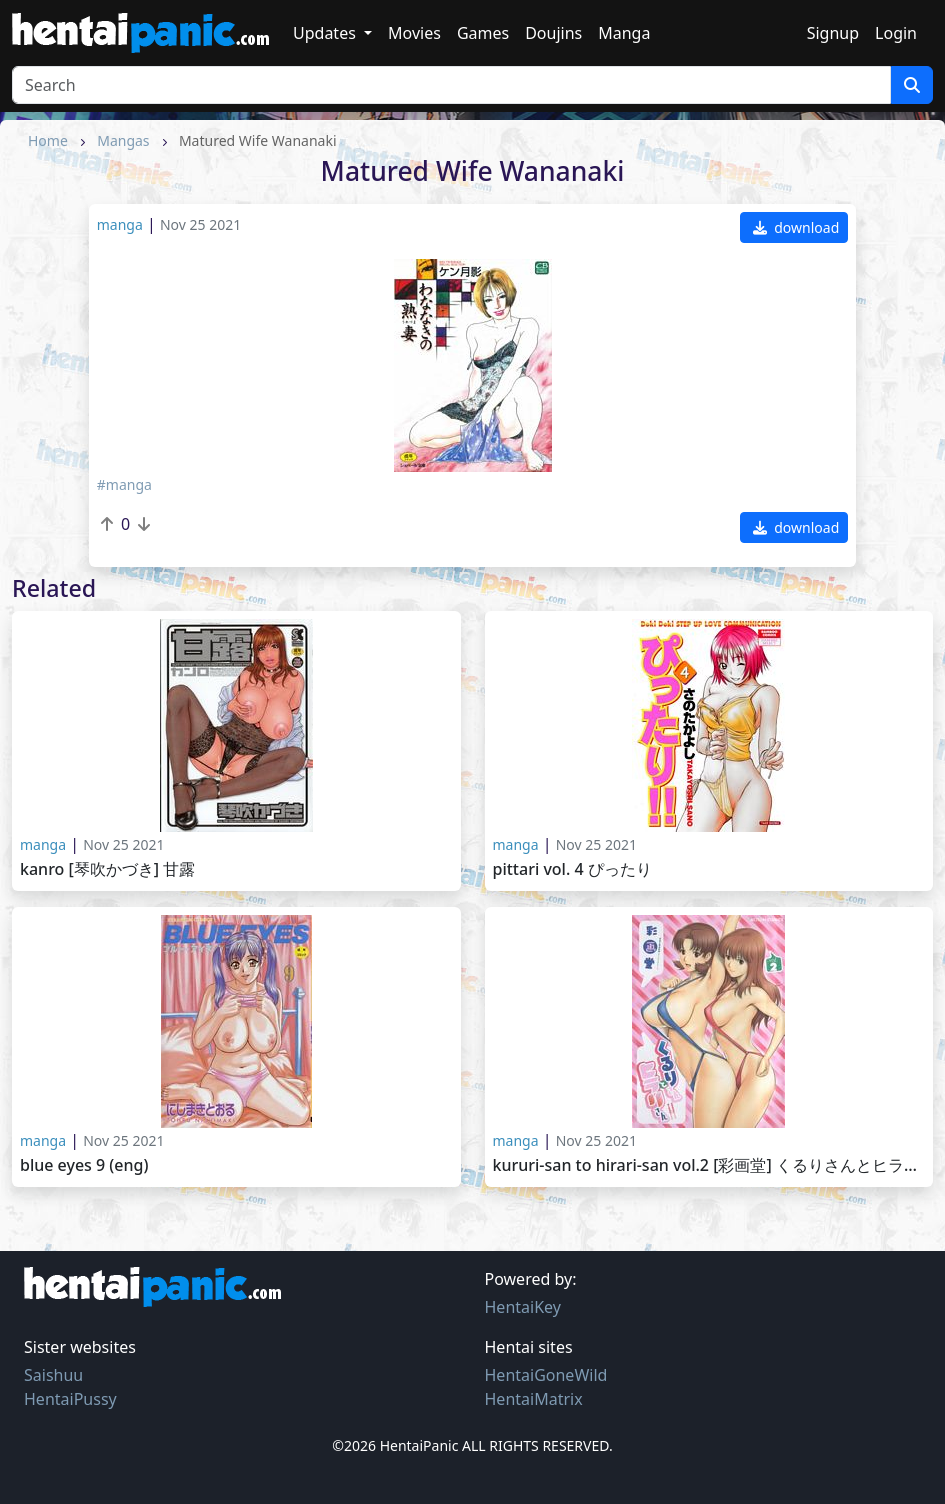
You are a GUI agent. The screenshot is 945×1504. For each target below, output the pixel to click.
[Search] (451, 85)
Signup (833, 33)
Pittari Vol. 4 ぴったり (572, 869)
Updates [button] (326, 33)
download (796, 227)
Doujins (553, 33)
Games (483, 33)
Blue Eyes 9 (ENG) (84, 1165)
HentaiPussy (70, 1399)
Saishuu (53, 1375)
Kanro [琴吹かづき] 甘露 (107, 869)
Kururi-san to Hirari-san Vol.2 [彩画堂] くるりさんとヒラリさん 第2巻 (709, 1165)
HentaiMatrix (534, 1399)
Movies (414, 33)
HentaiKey (523, 1307)
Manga (624, 33)
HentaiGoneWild (546, 1375)
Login (896, 33)
